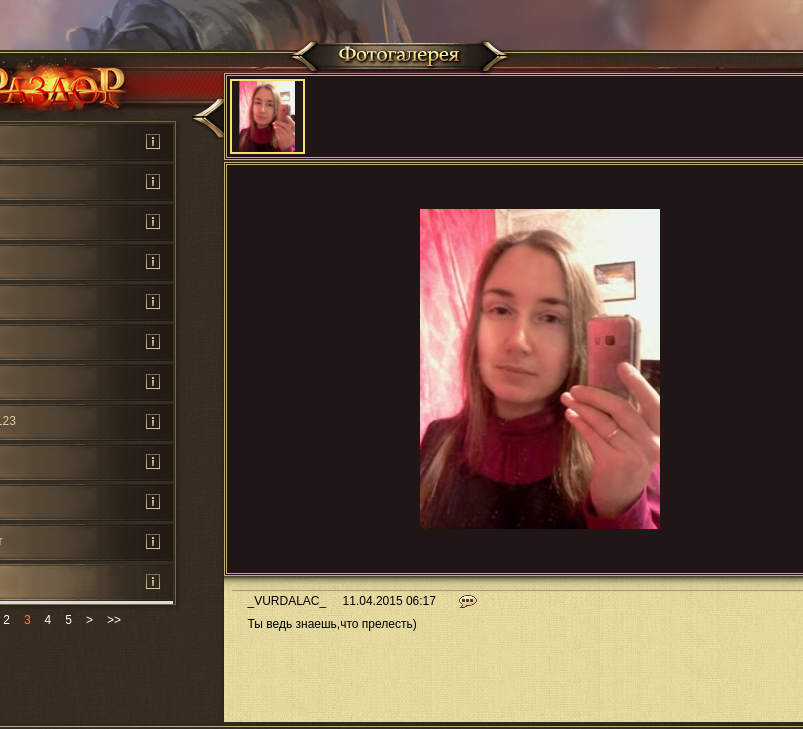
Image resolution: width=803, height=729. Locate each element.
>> (114, 620)
